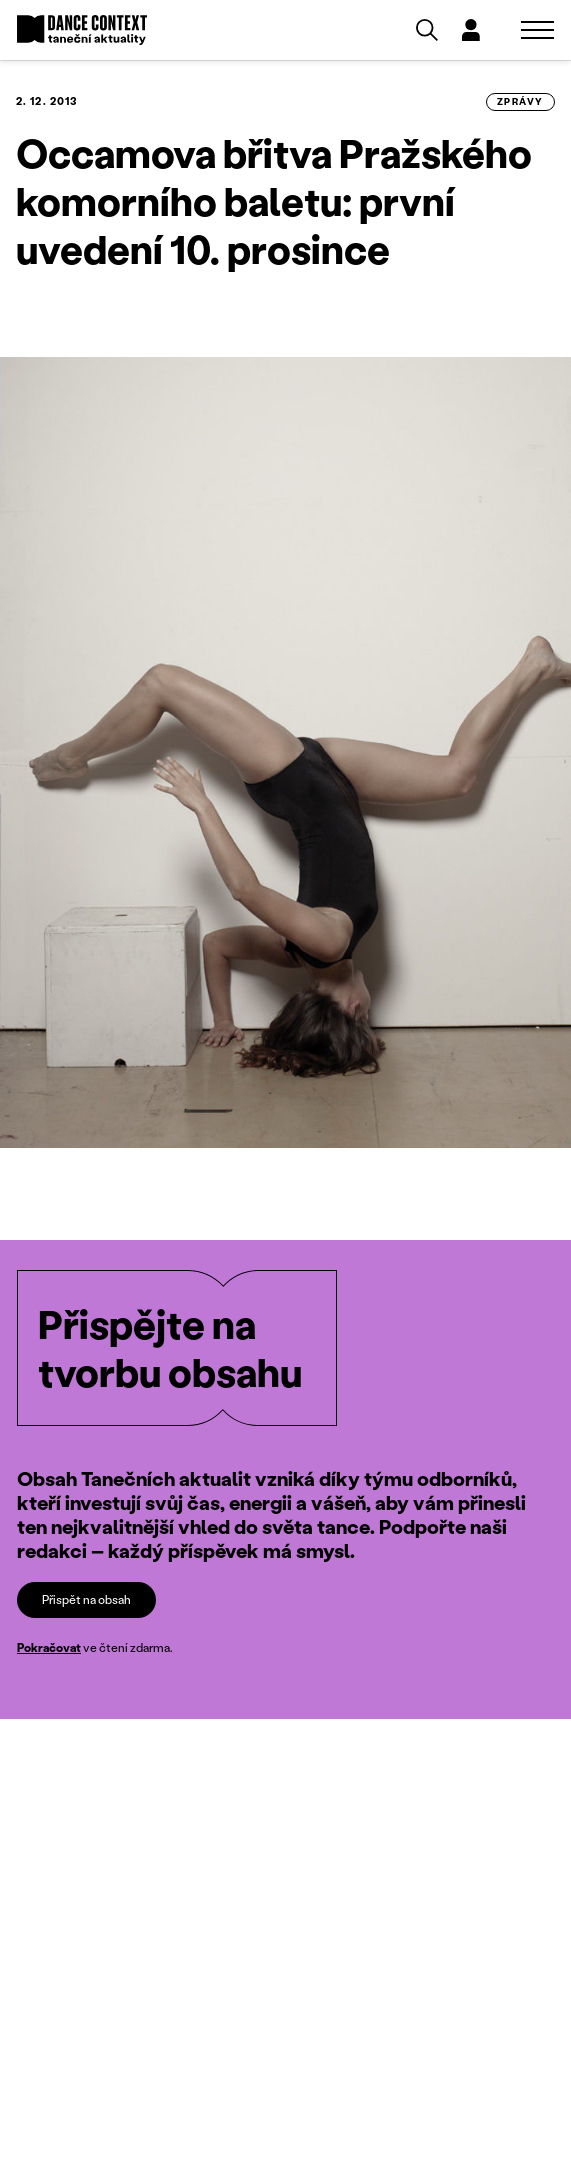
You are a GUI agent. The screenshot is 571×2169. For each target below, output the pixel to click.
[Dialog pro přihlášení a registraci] (471, 30)
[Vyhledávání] (427, 30)
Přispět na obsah (86, 1598)
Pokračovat (49, 1647)
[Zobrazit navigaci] (537, 30)
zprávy (520, 101)
